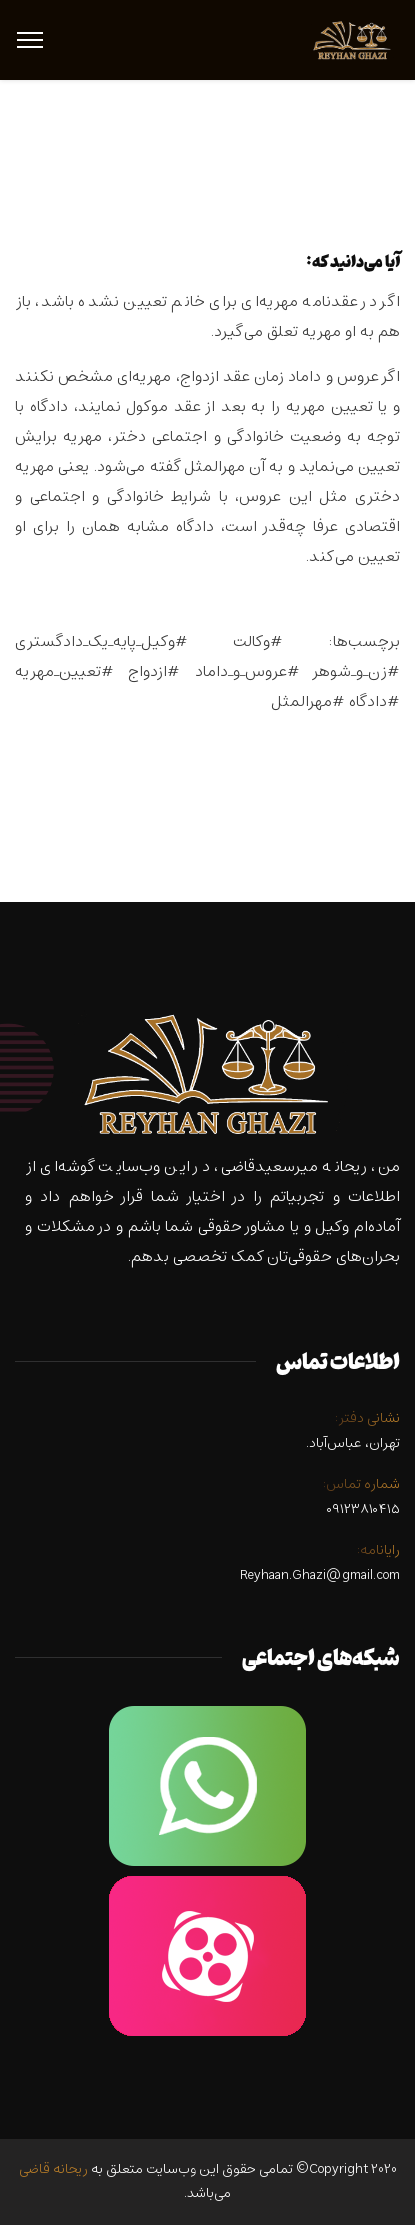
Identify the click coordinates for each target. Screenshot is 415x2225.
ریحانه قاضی (53, 2169)
